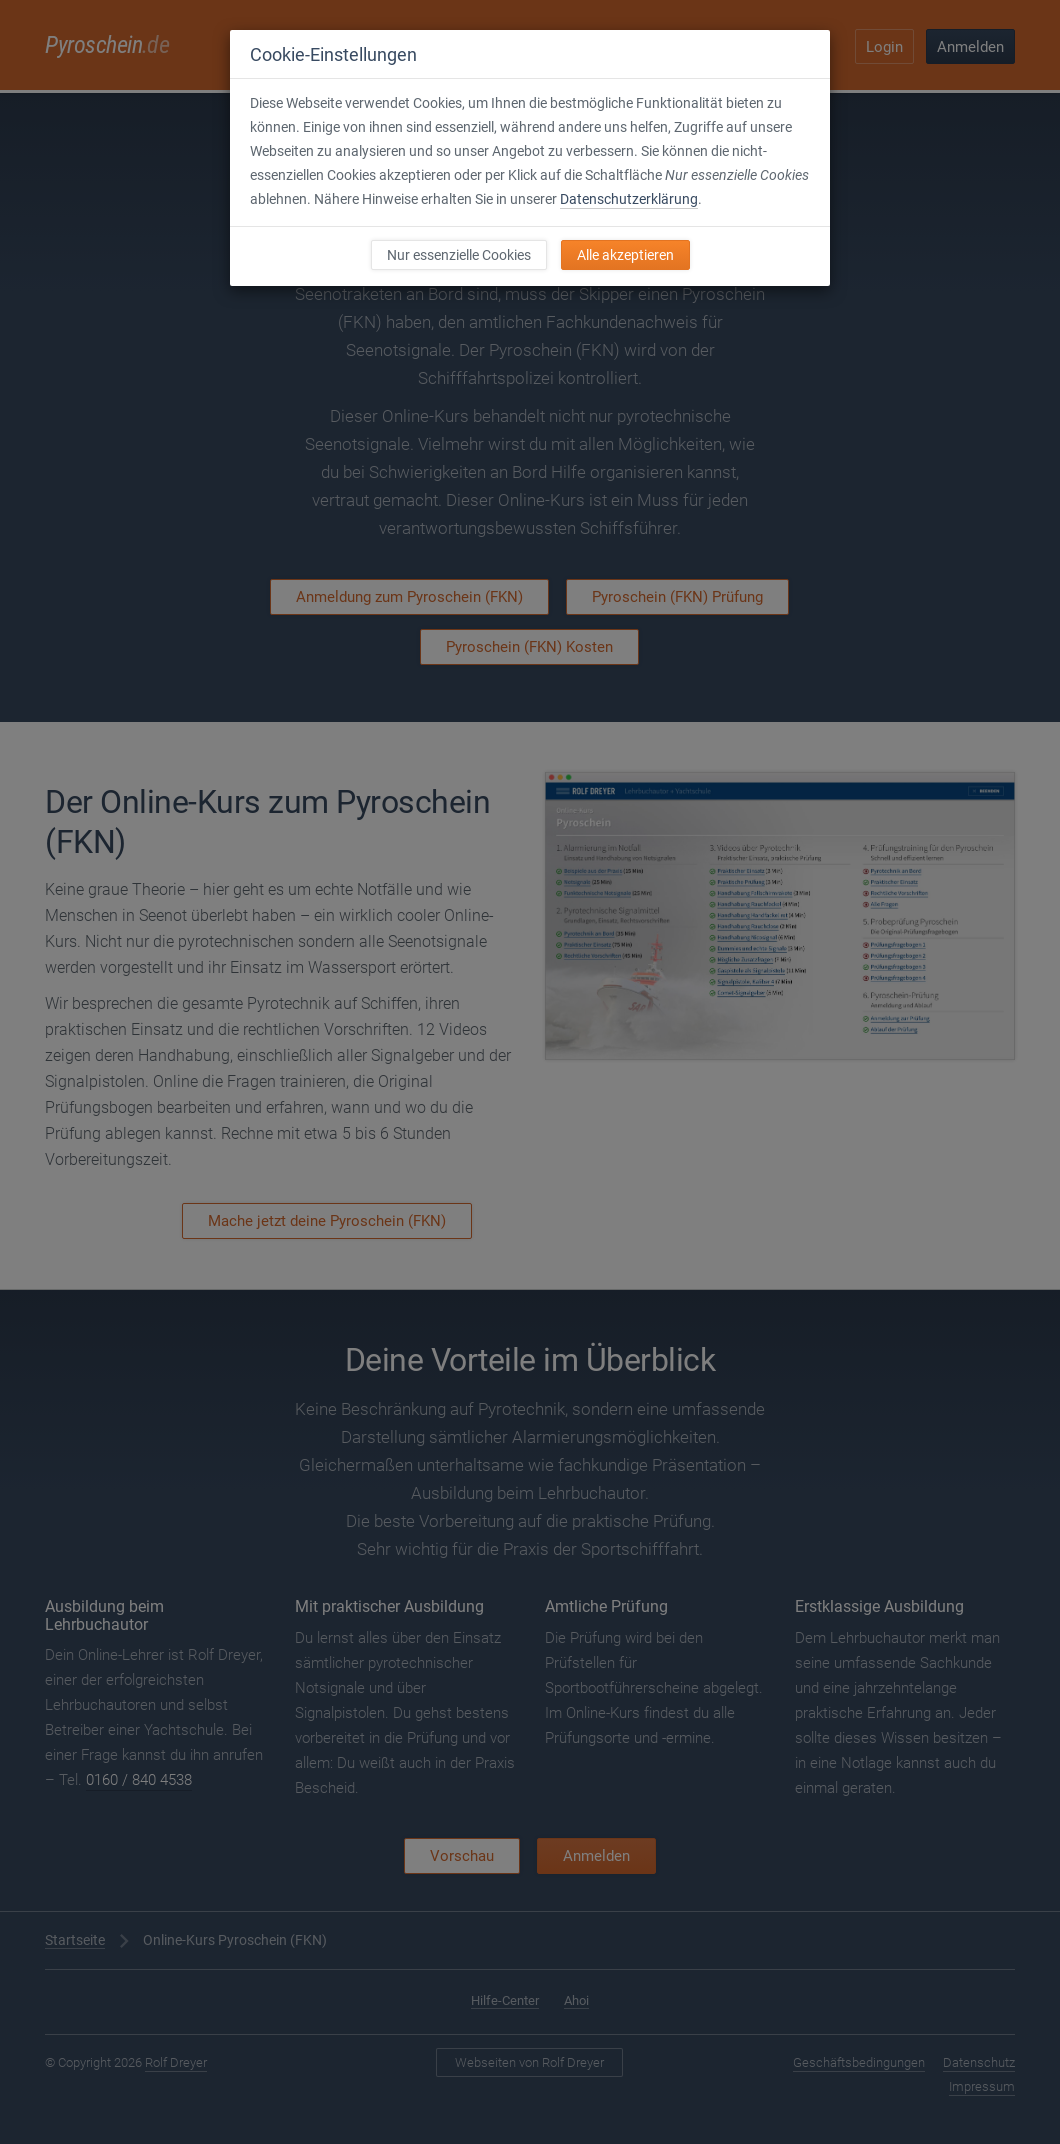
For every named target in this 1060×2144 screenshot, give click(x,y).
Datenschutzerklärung (629, 199)
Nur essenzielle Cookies (459, 255)
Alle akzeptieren (625, 255)
